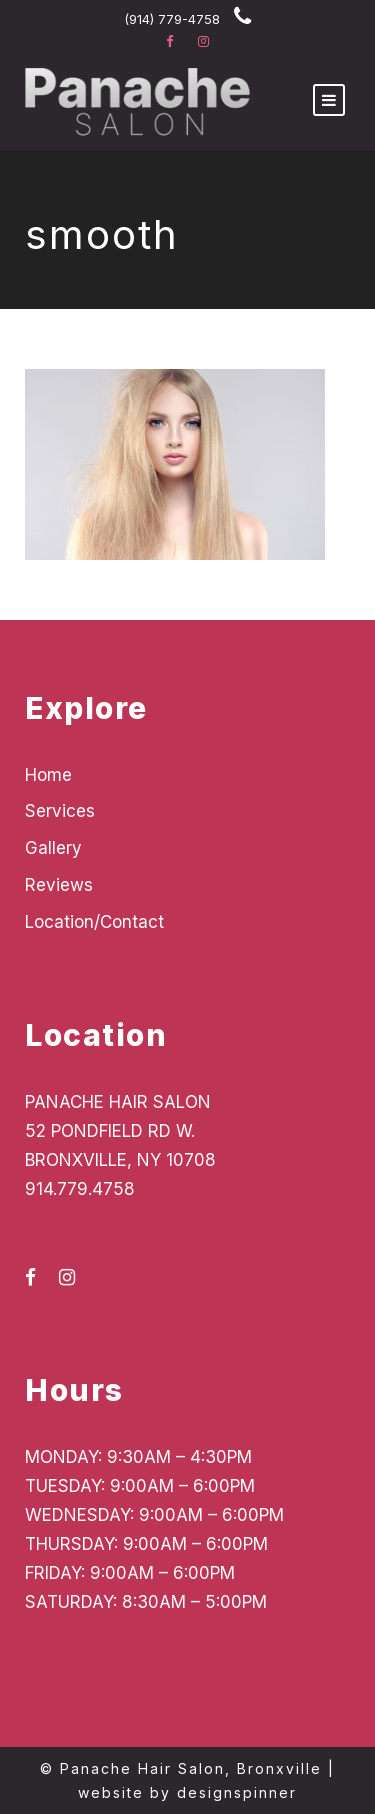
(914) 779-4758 (172, 19)
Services (60, 811)
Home (48, 775)
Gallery (53, 848)
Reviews (59, 885)
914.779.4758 (80, 1189)
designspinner (237, 1792)
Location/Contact (94, 922)
